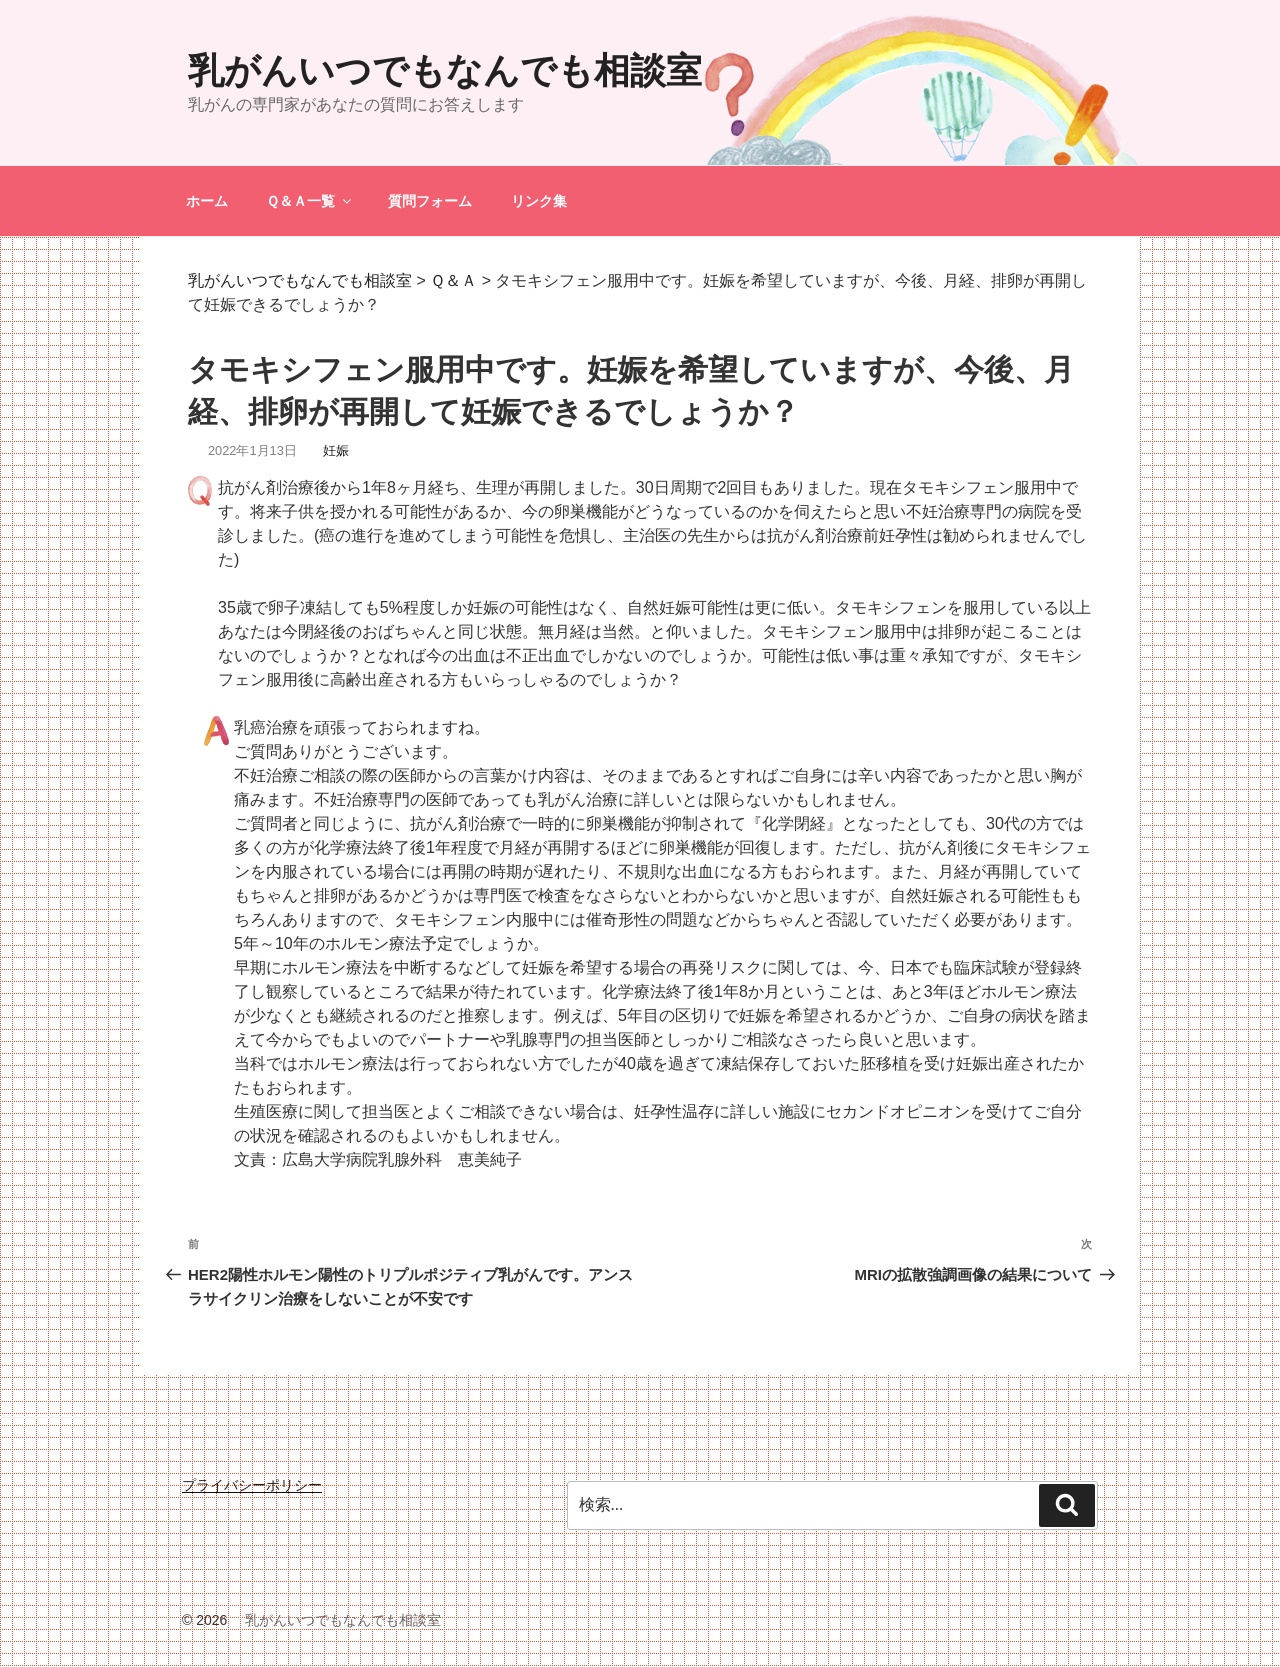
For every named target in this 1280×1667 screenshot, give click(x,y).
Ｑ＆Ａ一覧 (310, 201)
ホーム (207, 201)
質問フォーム (430, 201)
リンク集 (539, 201)
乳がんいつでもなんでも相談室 (445, 70)
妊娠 (336, 450)
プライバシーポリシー (252, 1485)
